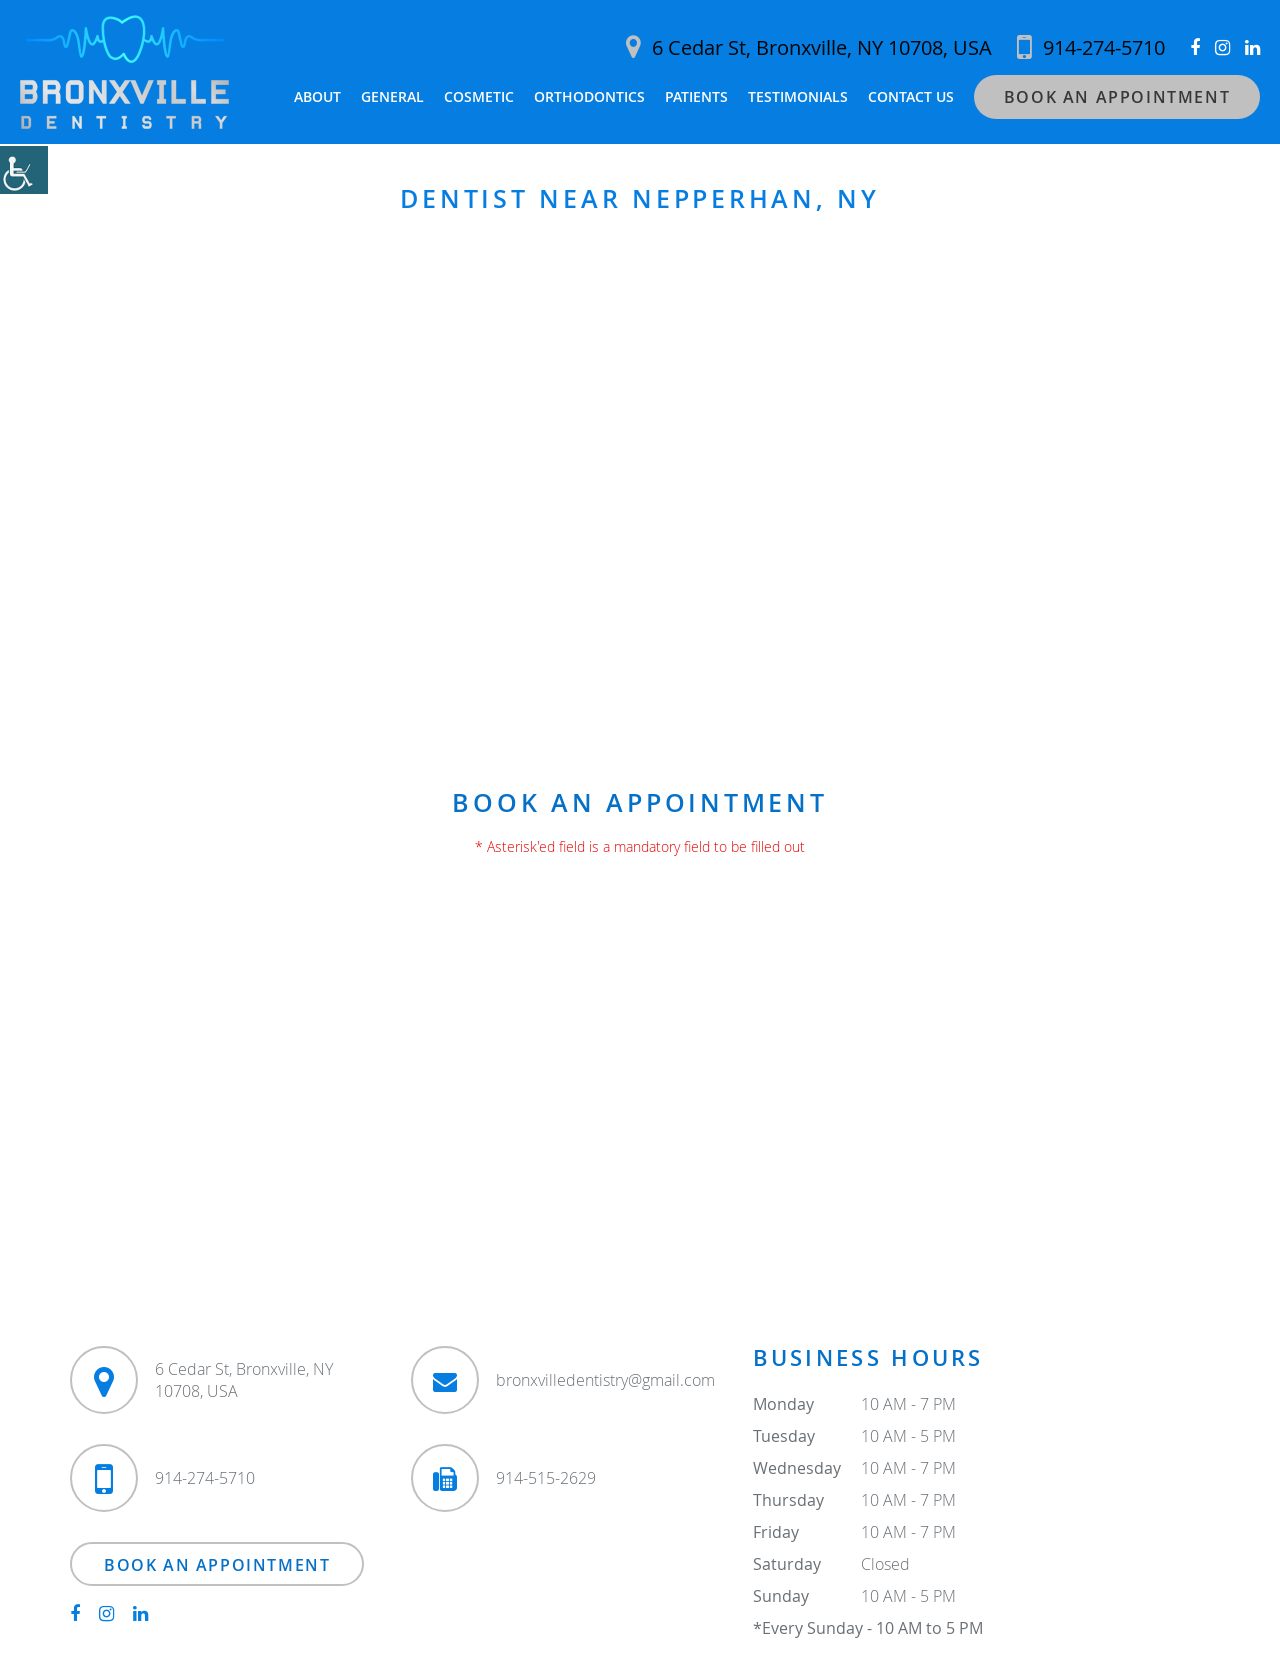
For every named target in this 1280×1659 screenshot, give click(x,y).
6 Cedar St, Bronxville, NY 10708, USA (809, 47)
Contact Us (911, 96)
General (392, 96)
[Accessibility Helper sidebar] (24, 170)
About (317, 96)
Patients (696, 96)
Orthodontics (589, 96)
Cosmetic (479, 96)
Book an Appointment (1117, 97)
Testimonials (798, 96)
